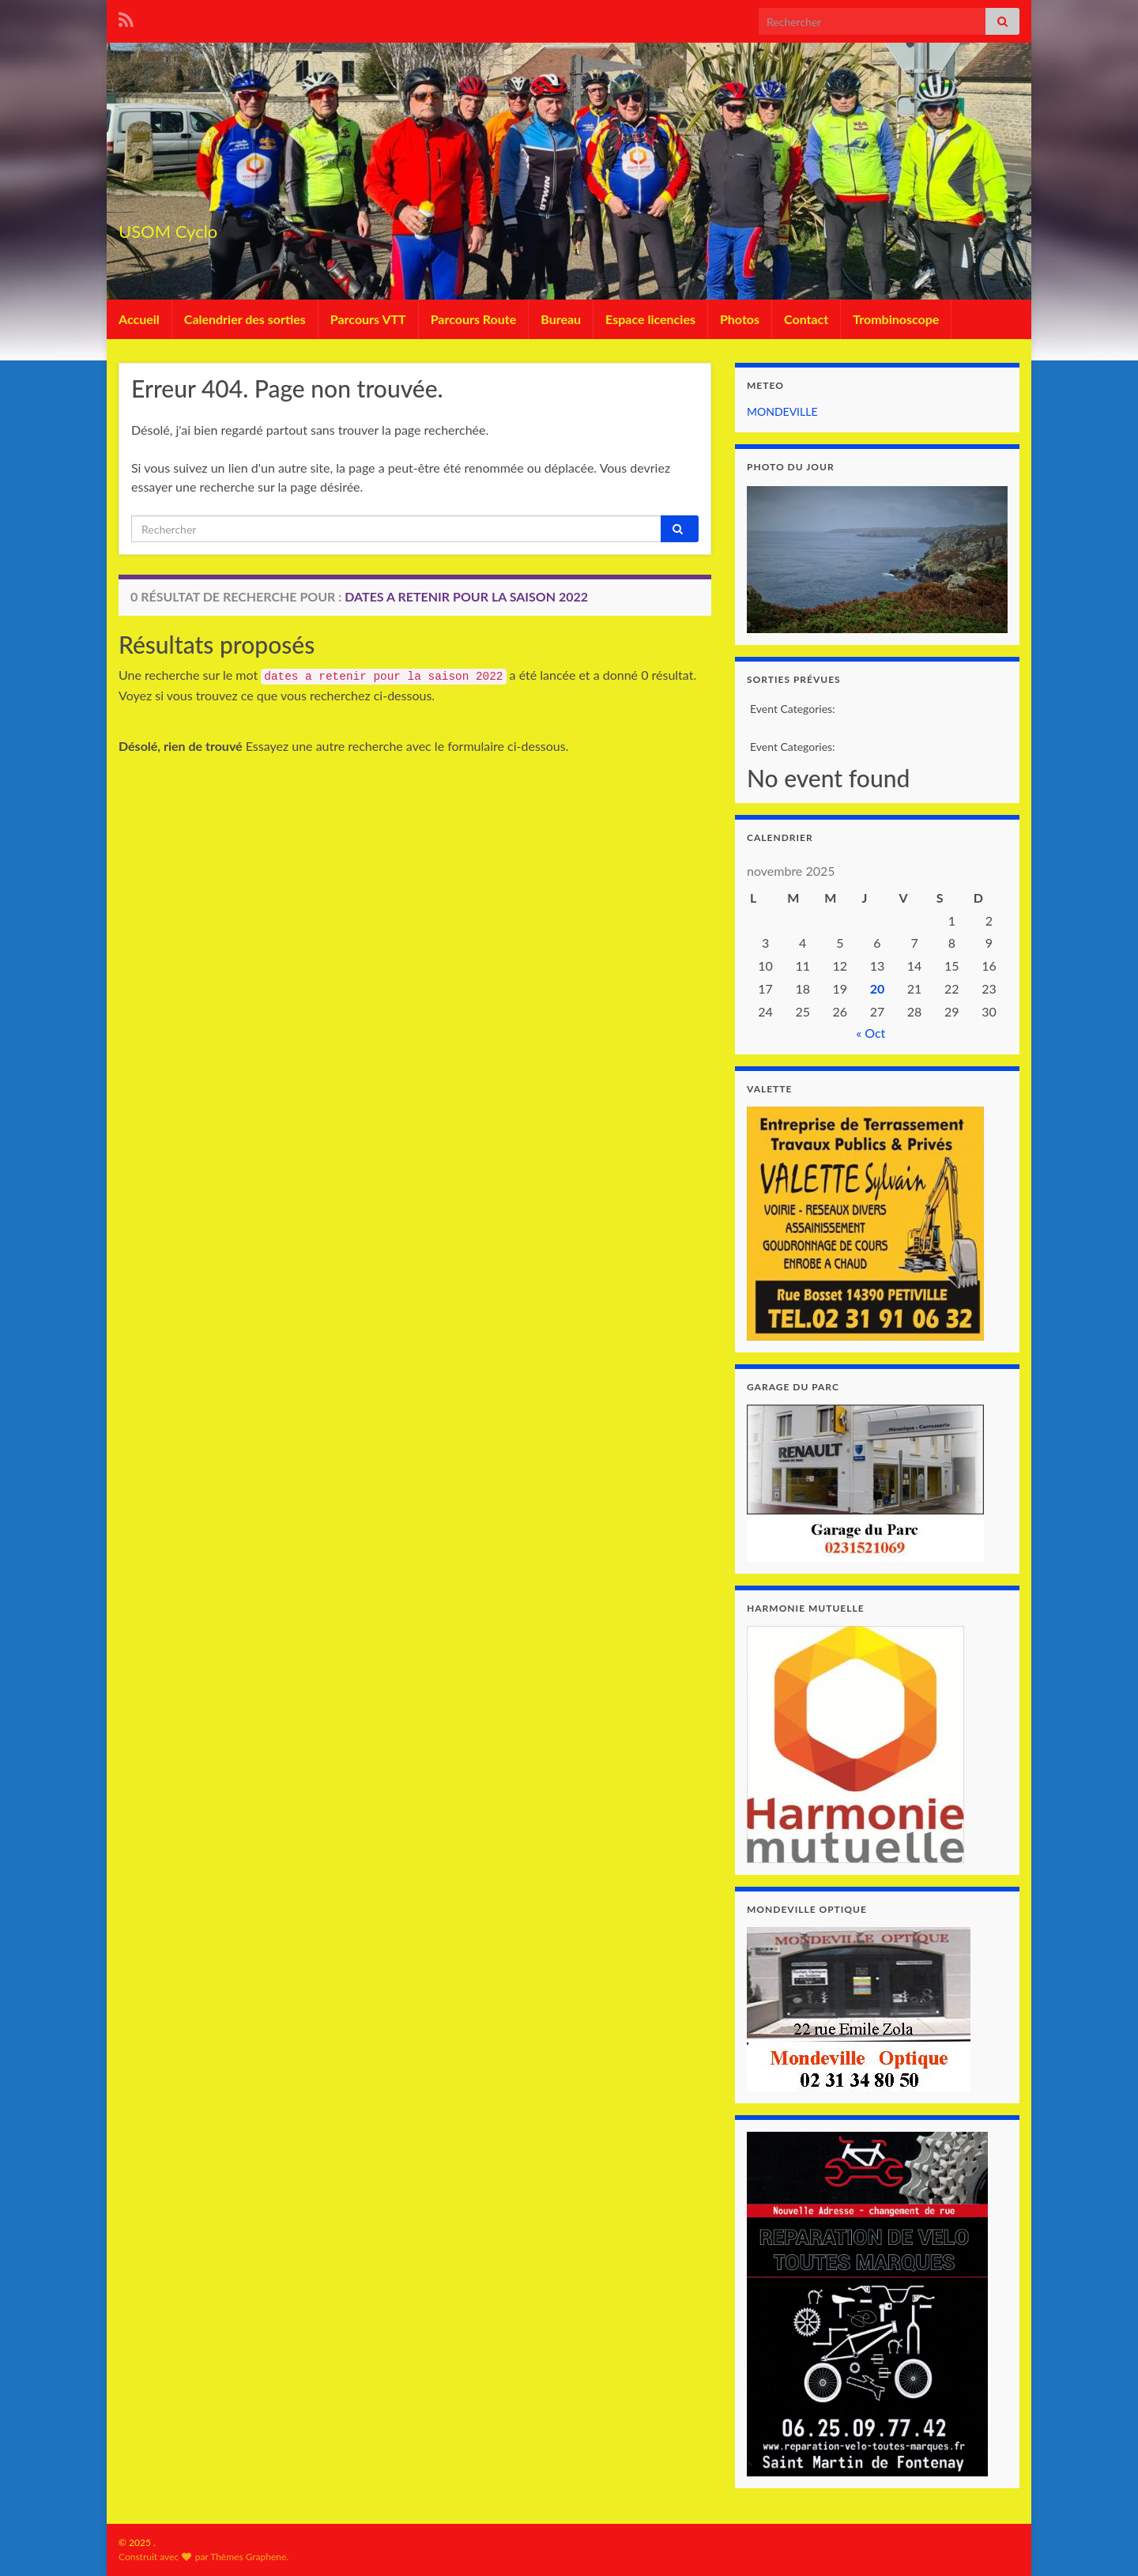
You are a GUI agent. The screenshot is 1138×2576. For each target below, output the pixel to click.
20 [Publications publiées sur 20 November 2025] (877, 988)
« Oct (870, 1032)
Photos (739, 318)
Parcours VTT (368, 318)
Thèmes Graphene (248, 2557)
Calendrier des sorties (245, 318)
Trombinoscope (896, 318)
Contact (806, 318)
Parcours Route (474, 318)
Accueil (139, 318)
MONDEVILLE (782, 411)
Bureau (561, 318)
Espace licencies (650, 318)
